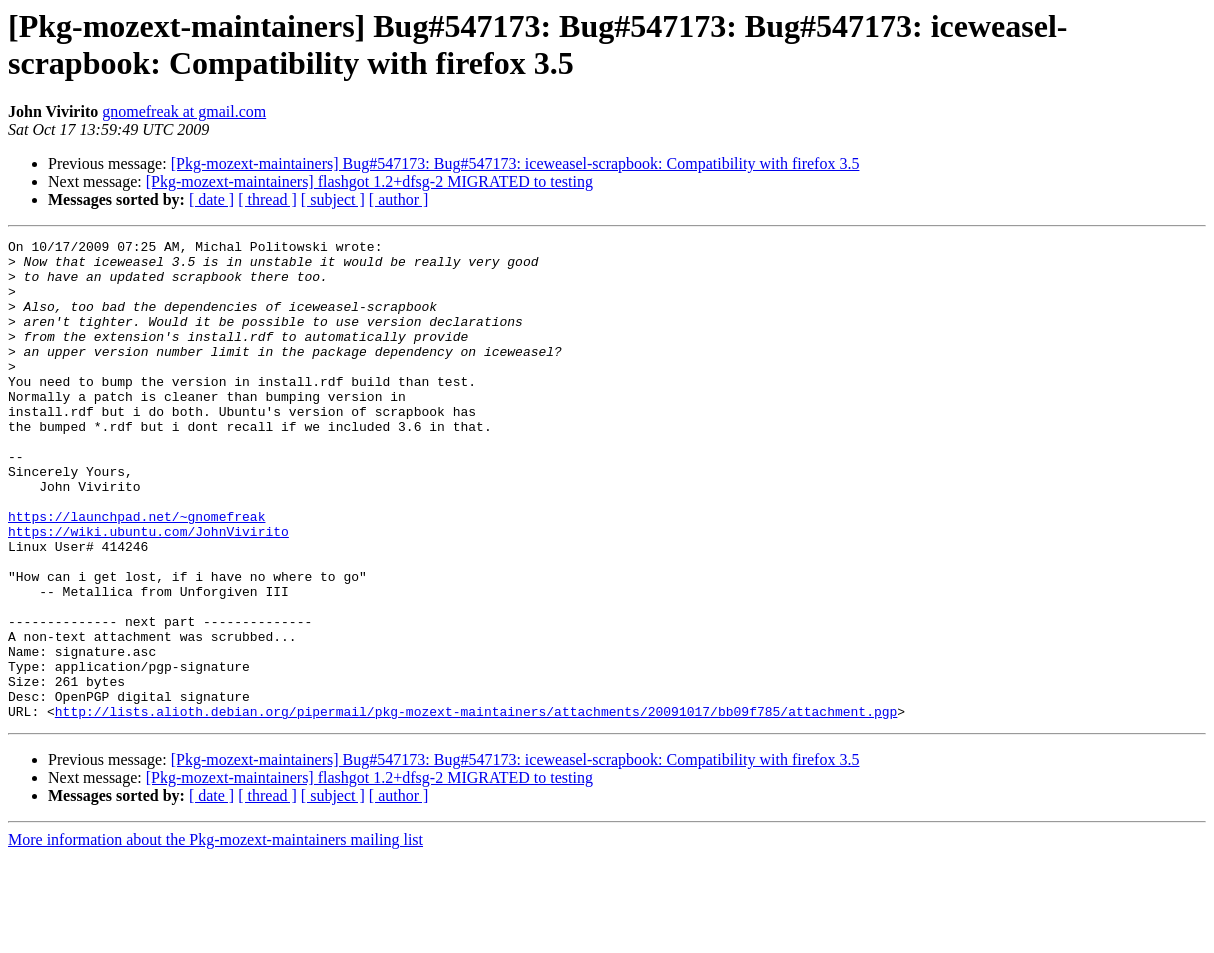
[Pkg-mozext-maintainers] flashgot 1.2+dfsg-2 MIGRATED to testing (369, 181)
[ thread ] (267, 199)
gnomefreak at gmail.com (184, 111)
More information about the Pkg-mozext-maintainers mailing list (215, 935)
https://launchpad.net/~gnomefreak (136, 573)
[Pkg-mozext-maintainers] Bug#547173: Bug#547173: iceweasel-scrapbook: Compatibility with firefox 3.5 (515, 163)
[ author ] (399, 199)
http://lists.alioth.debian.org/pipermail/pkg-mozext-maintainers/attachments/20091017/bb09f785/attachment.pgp (476, 807)
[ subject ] (333, 199)
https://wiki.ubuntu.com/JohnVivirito (148, 591)
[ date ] (211, 199)
